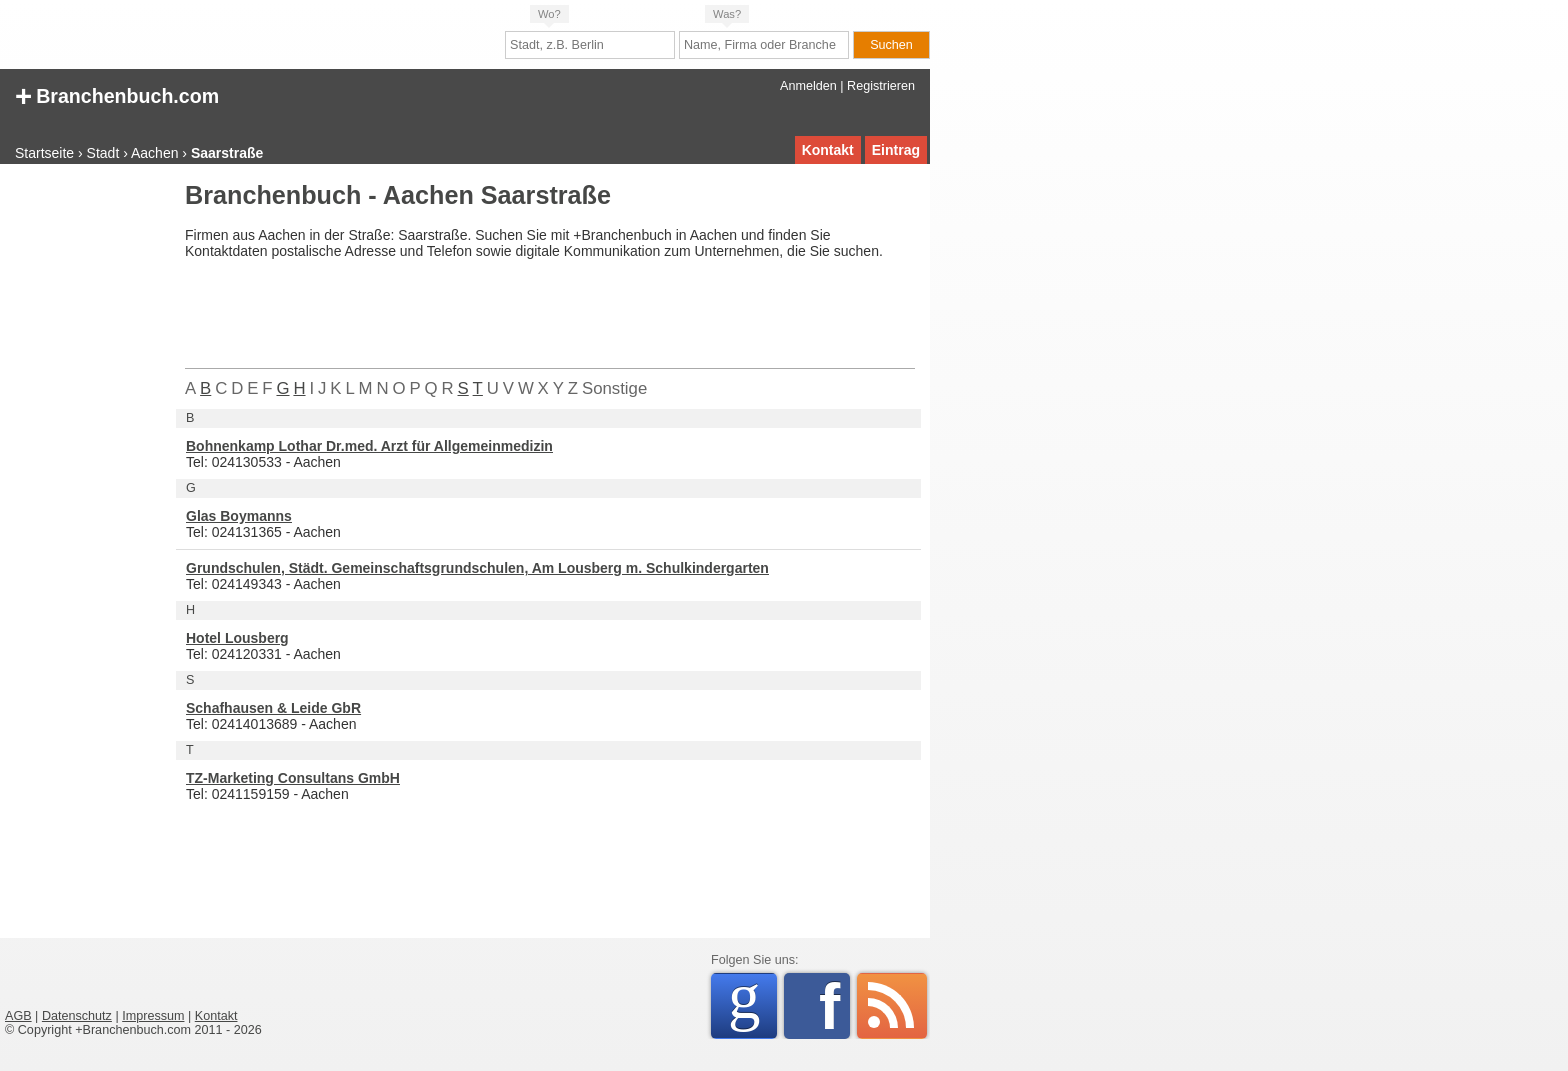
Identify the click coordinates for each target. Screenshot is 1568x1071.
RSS (892, 1006)
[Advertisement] (85, 484)
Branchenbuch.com (117, 94)
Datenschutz (77, 1016)
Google (752, 1002)
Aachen (154, 153)
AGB (18, 1016)
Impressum (153, 1016)
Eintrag (896, 150)
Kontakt (828, 150)
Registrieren (881, 86)
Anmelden (808, 86)
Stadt (103, 153)
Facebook (834, 1006)
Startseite (44, 153)
